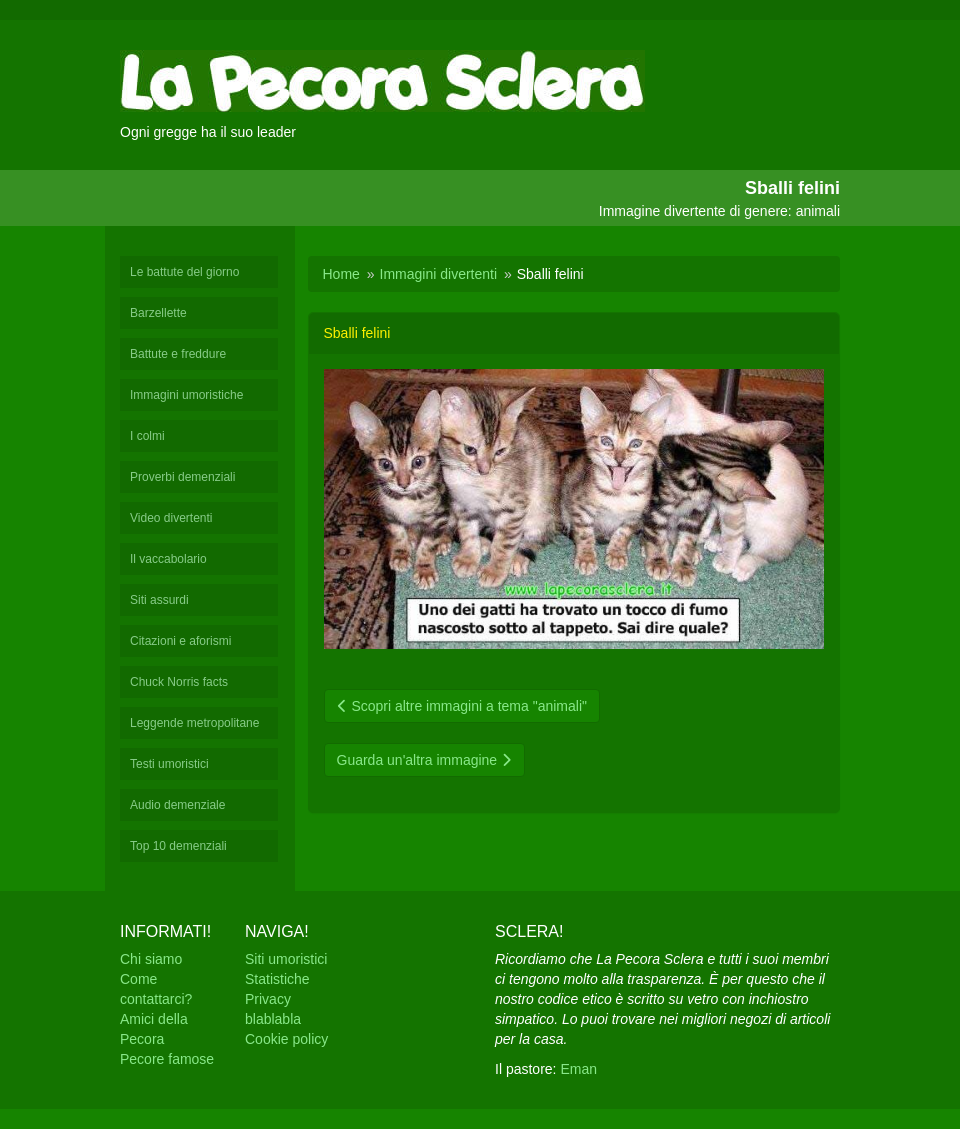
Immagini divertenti (439, 274)
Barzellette (158, 313)
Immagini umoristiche (186, 395)
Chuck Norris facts (179, 682)
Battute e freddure (178, 354)
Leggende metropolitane (194, 723)
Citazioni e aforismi (180, 641)
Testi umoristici (169, 764)
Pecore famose (167, 1059)
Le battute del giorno (184, 272)
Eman (578, 1069)
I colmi (147, 436)
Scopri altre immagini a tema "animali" (462, 706)
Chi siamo (151, 959)
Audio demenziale (177, 805)
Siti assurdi (159, 600)
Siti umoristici (286, 959)
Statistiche (277, 979)
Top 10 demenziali (178, 846)
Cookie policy (286, 1039)
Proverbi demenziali (182, 477)
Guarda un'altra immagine (425, 760)
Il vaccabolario (168, 559)
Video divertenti (171, 518)
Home (341, 274)
